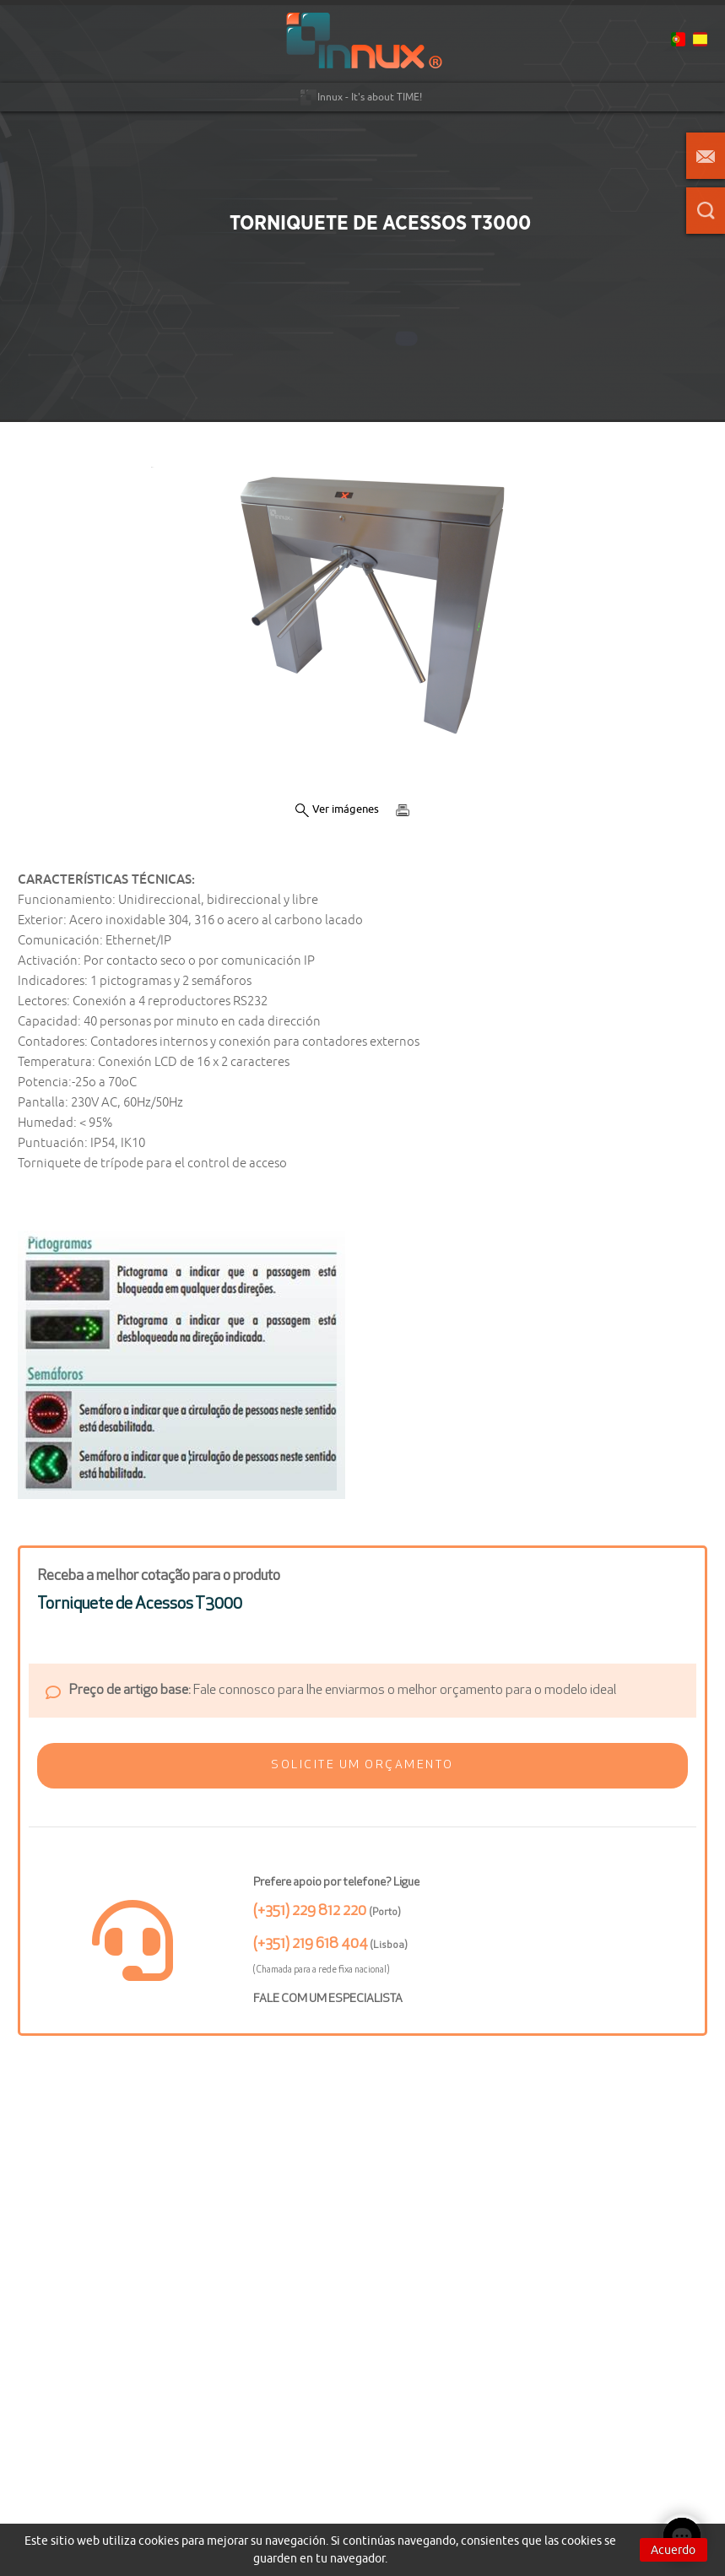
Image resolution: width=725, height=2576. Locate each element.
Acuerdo (673, 2550)
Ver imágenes (337, 809)
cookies (158, 2540)
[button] (362, 1766)
